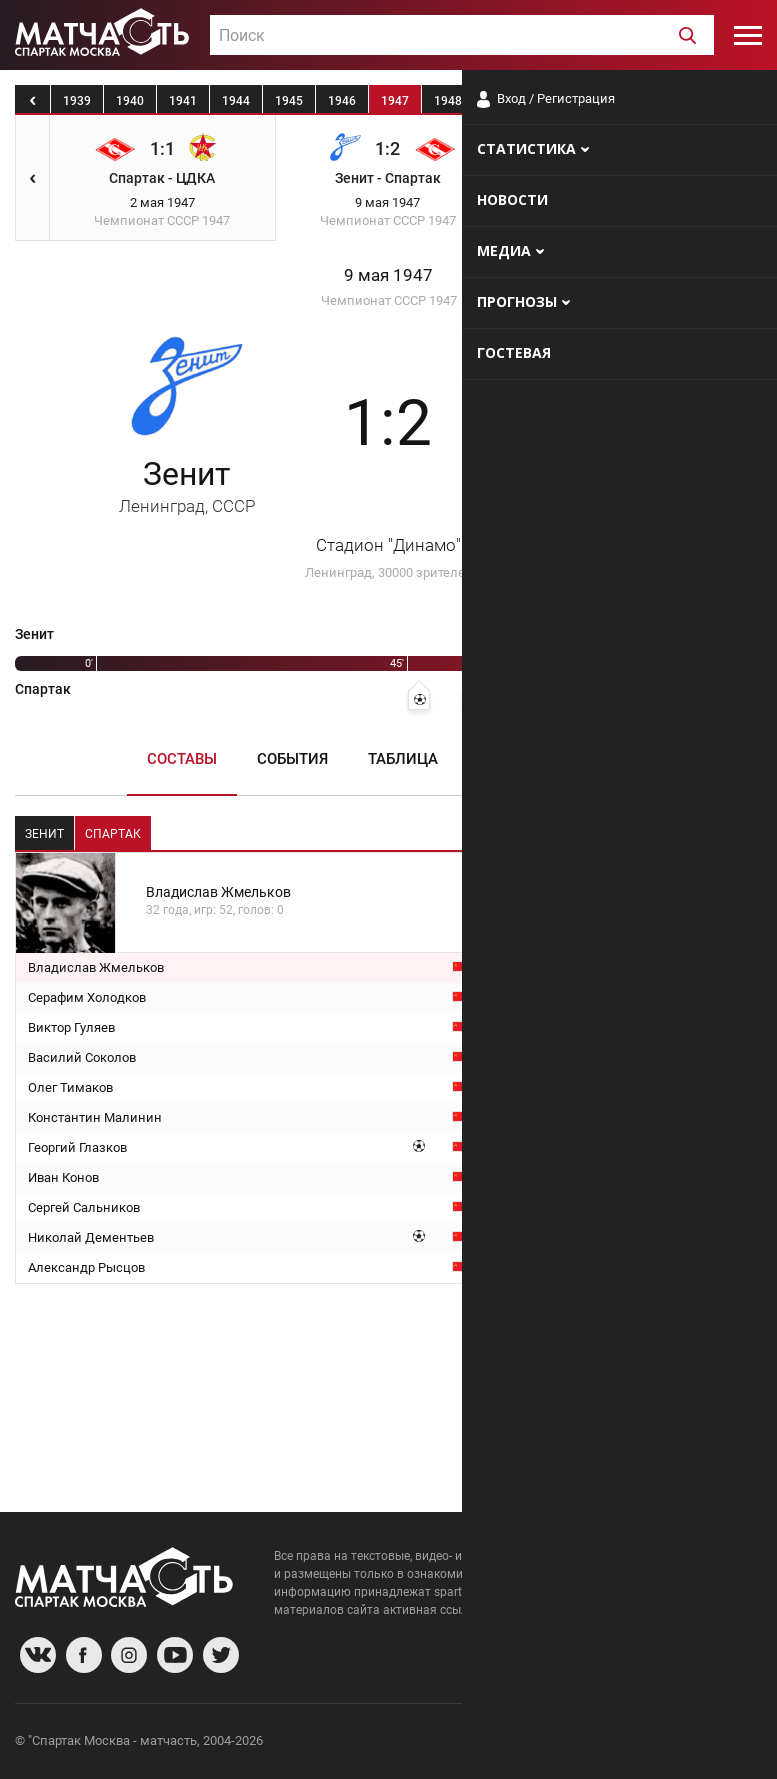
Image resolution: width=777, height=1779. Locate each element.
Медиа (603, 759)
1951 (607, 101)
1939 (77, 101)
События (292, 759)
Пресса (507, 759)
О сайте (519, 1743)
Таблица (403, 759)
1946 (342, 101)
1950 (554, 101)
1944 (236, 101)
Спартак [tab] (113, 834)
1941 (183, 101)
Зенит (187, 485)
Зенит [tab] (44, 834)
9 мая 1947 (388, 275)
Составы (182, 759)
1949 (501, 101)
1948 (448, 101)
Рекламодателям (709, 1743)
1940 (130, 101)
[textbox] (462, 36)
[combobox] (462, 35)
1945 (289, 101)
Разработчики (599, 1743)
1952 (660, 101)
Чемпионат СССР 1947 (389, 300)
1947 (395, 101)
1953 (713, 101)
